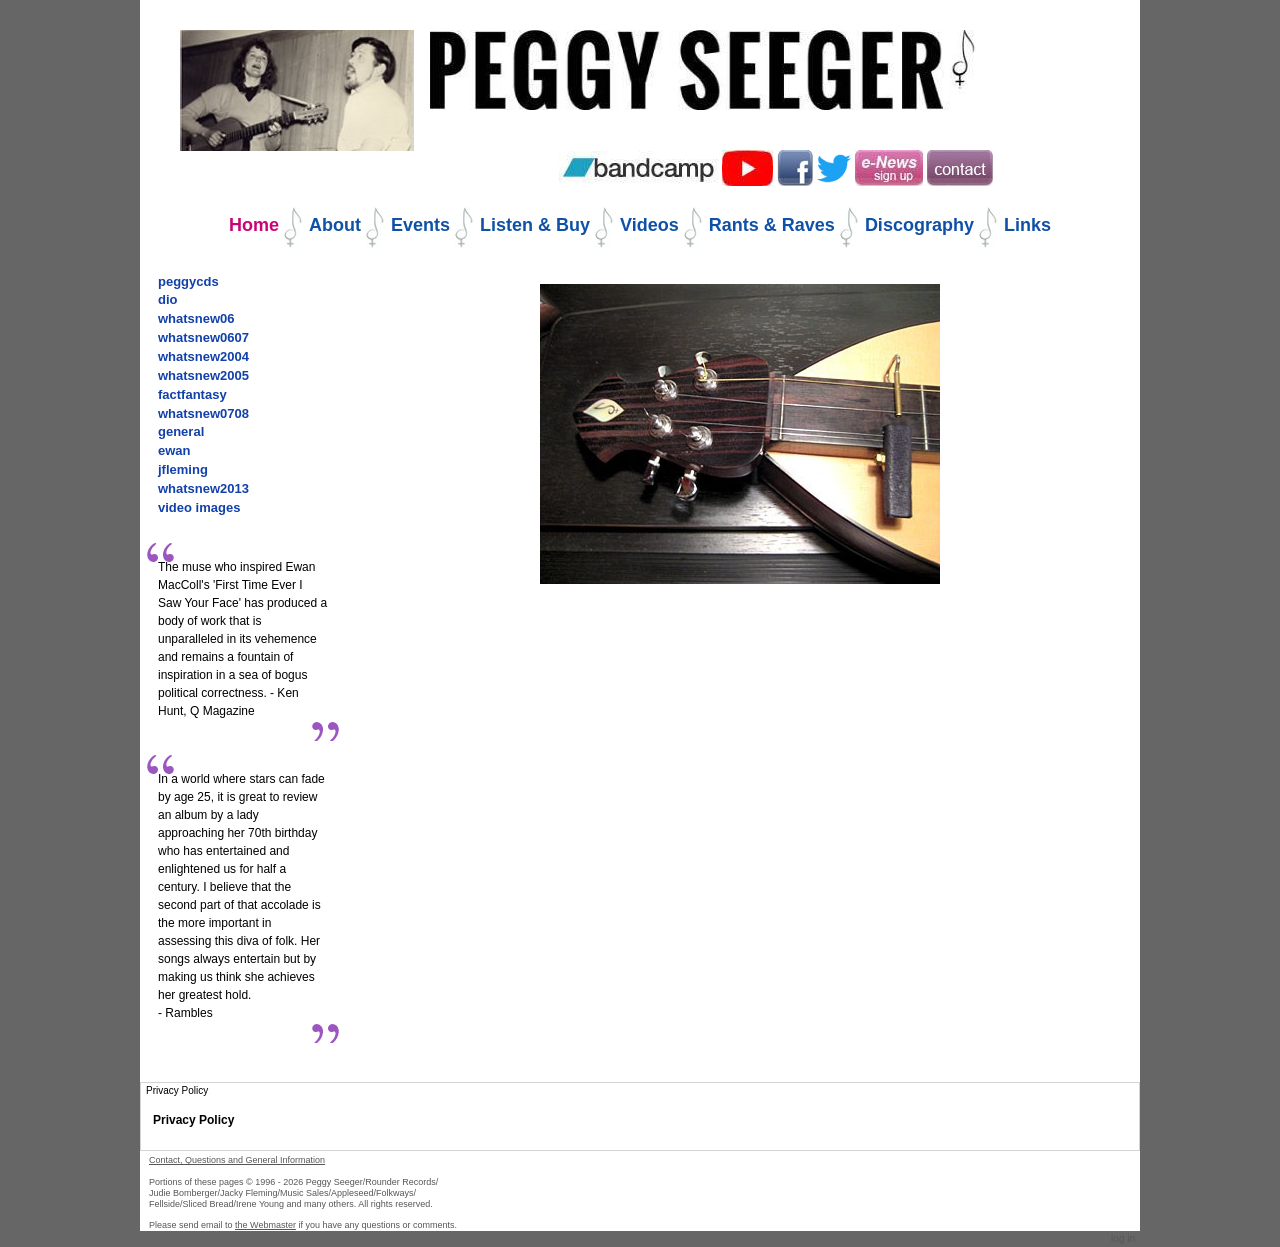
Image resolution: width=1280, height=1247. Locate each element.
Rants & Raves (772, 225)
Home (254, 225)
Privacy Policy (193, 1120)
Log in (1123, 1238)
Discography (919, 225)
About (335, 225)
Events (420, 225)
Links (1027, 225)
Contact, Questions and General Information (237, 1160)
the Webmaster (265, 1225)
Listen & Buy (535, 225)
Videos (649, 225)
